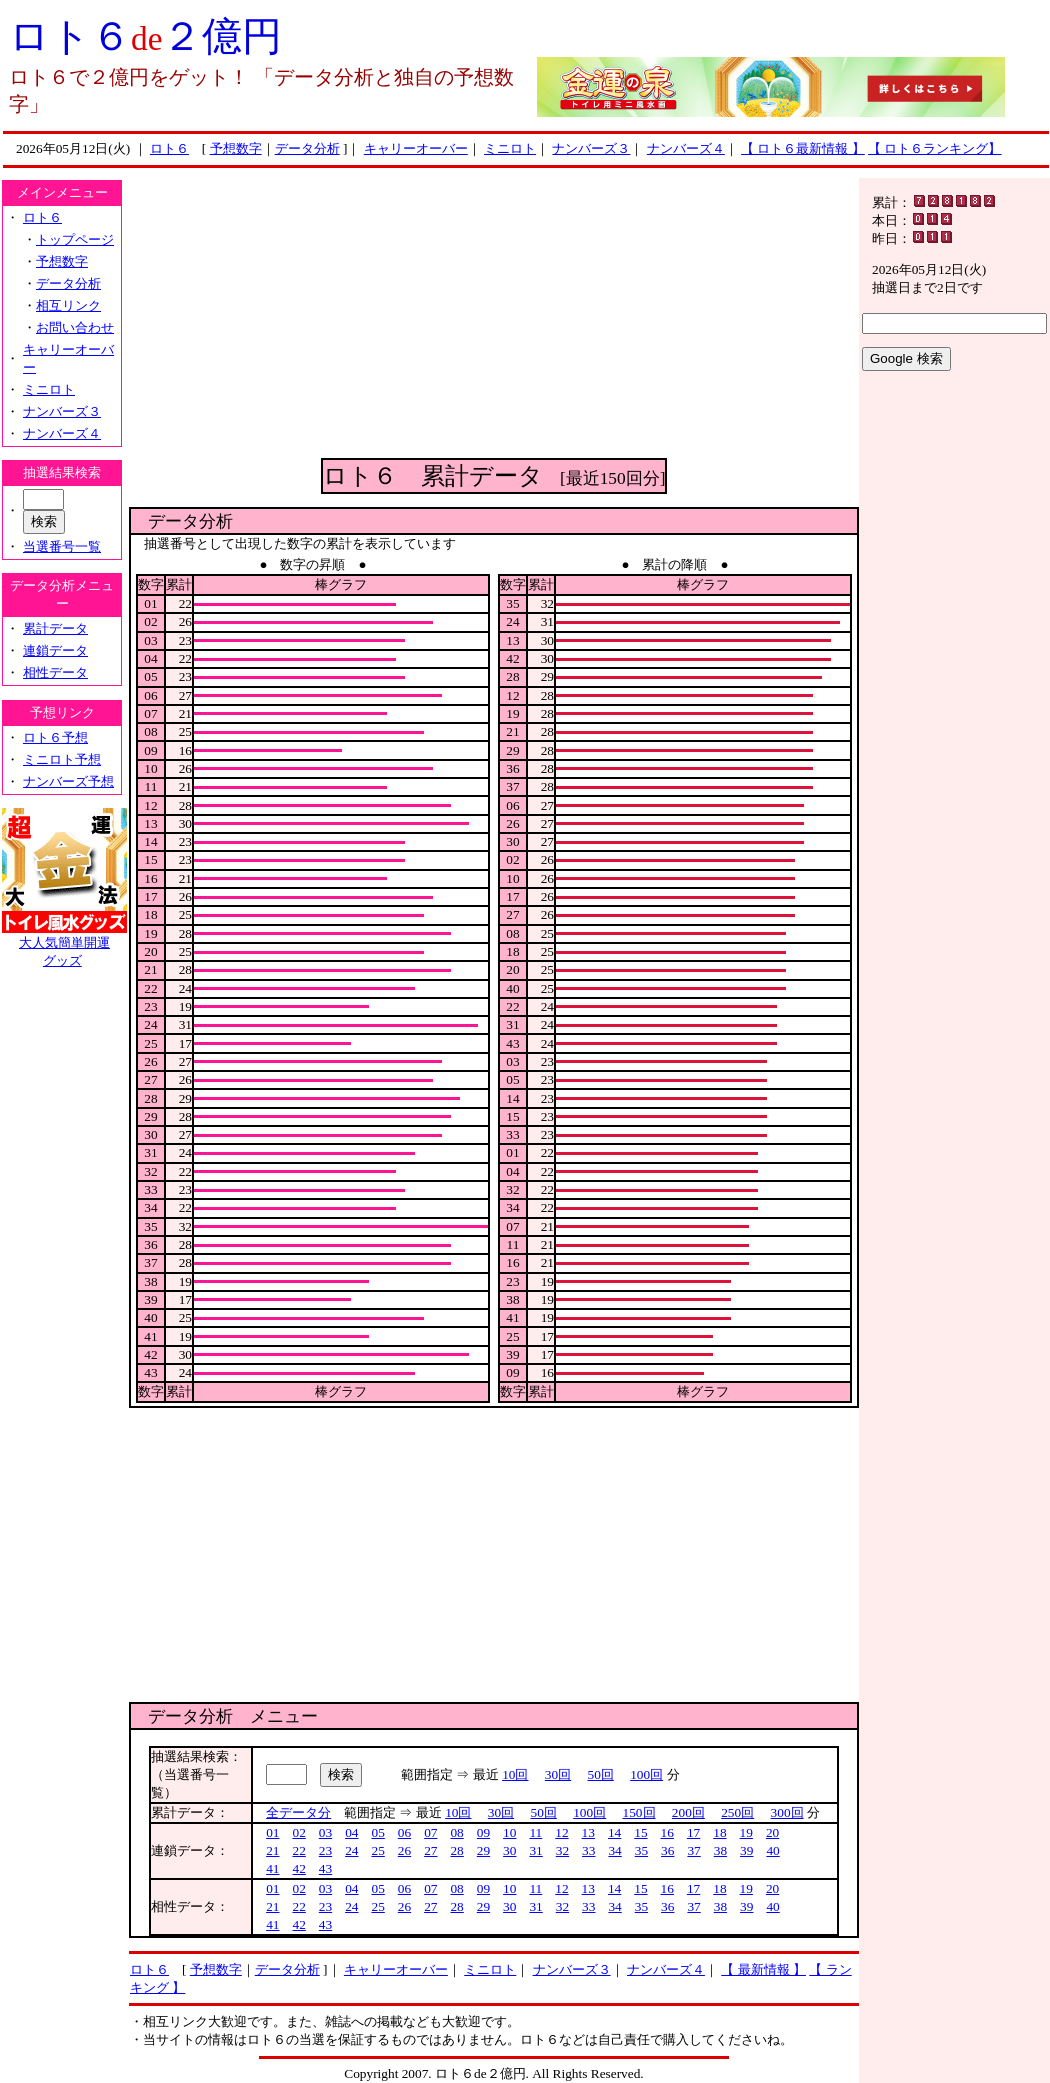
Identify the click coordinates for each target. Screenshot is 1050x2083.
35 (641, 1850)
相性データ (55, 672)
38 (720, 1850)
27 (430, 1850)
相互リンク (68, 305)
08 (456, 1832)
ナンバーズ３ (591, 148)
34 (614, 1850)
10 (509, 1832)
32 (562, 1850)
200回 (688, 1812)
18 (719, 1832)
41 (272, 1868)
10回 (515, 1774)
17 (693, 1832)
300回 (787, 1812)
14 (614, 1832)
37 (693, 1850)
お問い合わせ (75, 327)
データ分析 (307, 148)
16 (667, 1832)
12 (561, 1832)
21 (272, 1850)
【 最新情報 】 (763, 1969)
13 (588, 1832)
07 (430, 1832)
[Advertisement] (494, 318)
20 (772, 1832)
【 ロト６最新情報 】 (803, 148)
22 (298, 1850)
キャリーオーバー (416, 148)
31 (535, 1850)
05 (377, 1832)
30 (509, 1850)
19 (746, 1832)
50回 (601, 1774)
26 (404, 1850)
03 (325, 1832)
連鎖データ (55, 650)
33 (588, 1850)
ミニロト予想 (62, 759)
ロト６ (169, 148)
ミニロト (510, 148)
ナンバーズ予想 (68, 781)
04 (351, 1832)
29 (483, 1850)
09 (483, 1832)
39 (746, 1850)
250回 (737, 1812)
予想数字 (236, 148)
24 (351, 1850)
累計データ (55, 628)
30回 (558, 1774)
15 (640, 1832)
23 (325, 1850)
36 (667, 1850)
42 (298, 1868)
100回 (646, 1774)
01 (272, 1832)
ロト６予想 (55, 737)
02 (298, 1832)
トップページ (75, 239)
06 (404, 1832)
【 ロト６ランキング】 (934, 148)
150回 (639, 1812)
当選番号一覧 (62, 546)
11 (535, 1832)
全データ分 (298, 1812)
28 (456, 1850)
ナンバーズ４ (686, 148)
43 (325, 1868)
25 (377, 1850)
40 (772, 1850)
